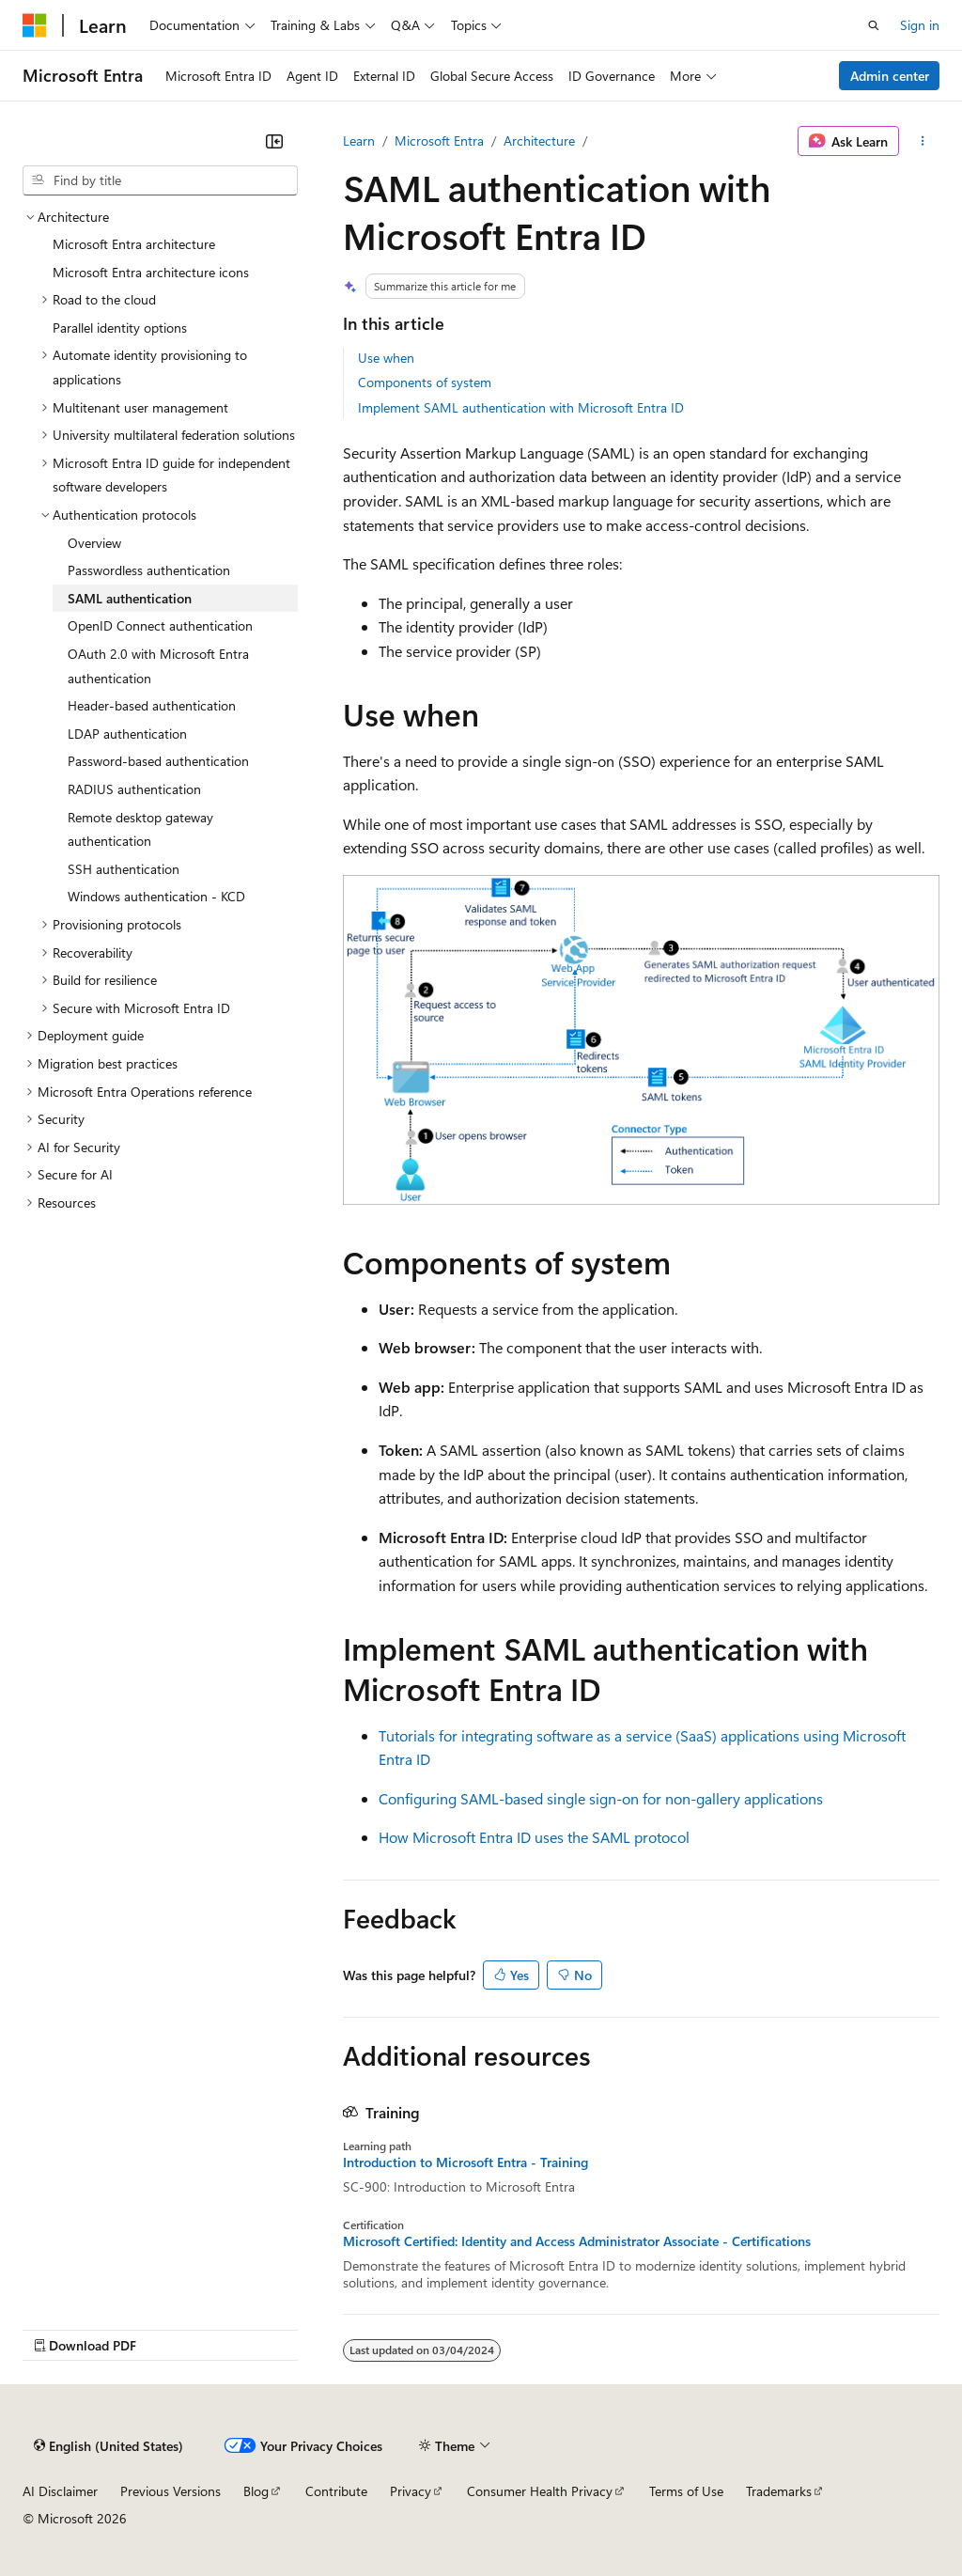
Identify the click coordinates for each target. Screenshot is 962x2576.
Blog (256, 2491)
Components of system (424, 382)
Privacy (410, 2491)
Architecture (539, 140)
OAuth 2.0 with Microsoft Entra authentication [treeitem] (158, 666)
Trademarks (779, 2491)
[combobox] (160, 180)
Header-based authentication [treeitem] (152, 705)
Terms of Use (686, 2491)
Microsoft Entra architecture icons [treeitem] (151, 272)
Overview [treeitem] (94, 543)
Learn (359, 140)
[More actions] (923, 141)
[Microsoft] (35, 25)
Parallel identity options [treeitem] (120, 327)
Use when (386, 358)
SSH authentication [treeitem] (123, 869)
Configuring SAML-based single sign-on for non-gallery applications (601, 1798)
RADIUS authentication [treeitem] (134, 789)
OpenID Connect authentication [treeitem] (160, 625)
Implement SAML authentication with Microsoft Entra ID (521, 407)
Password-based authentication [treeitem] (158, 761)
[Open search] (873, 25)
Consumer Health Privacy (540, 2491)
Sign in (919, 25)
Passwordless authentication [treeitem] (149, 570)
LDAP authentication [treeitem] (127, 733)
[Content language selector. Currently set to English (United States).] (108, 2445)
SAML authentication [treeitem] (130, 598)
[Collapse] (274, 141)
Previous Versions (170, 2491)
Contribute (336, 2491)
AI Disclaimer (60, 2491)
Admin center (889, 76)
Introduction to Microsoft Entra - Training (465, 2162)
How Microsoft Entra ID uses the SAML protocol (534, 1837)
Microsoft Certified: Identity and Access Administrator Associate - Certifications (577, 2241)
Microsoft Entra (439, 140)
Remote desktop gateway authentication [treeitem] (140, 829)
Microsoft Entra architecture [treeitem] (134, 244)
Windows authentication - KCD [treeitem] (156, 896)
